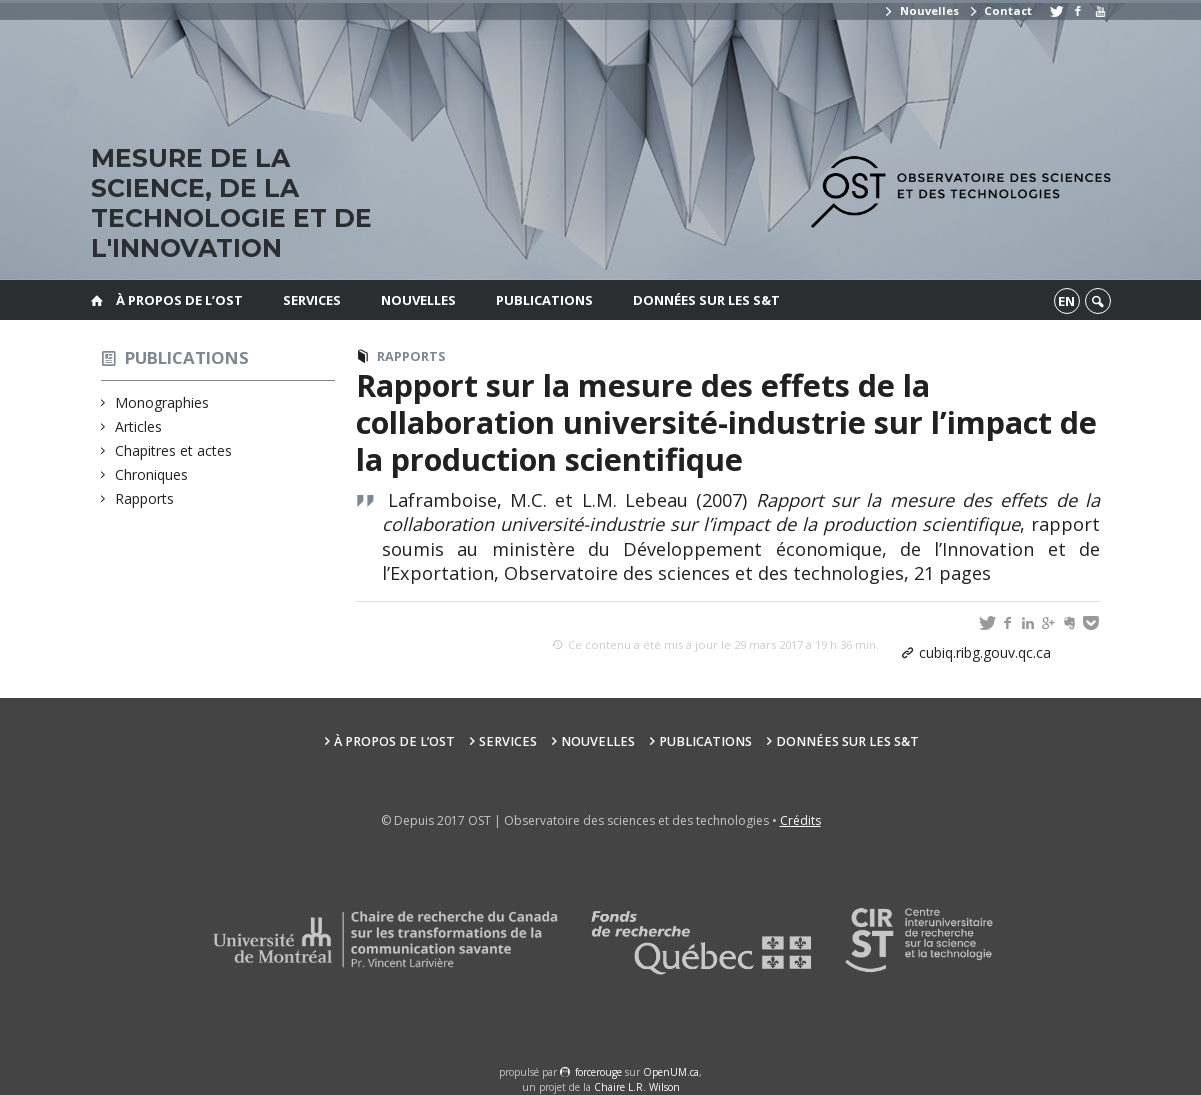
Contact (1000, 10)
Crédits (800, 820)
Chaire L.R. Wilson (637, 1087)
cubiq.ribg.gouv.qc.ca (985, 652)
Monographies (162, 402)
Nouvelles (920, 10)
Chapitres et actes (174, 450)
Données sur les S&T (706, 300)
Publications (544, 300)
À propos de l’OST (179, 300)
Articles (139, 426)
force (598, 1072)
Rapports (145, 498)
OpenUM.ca (671, 1072)
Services (312, 300)
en (1066, 301)
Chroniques (152, 474)
